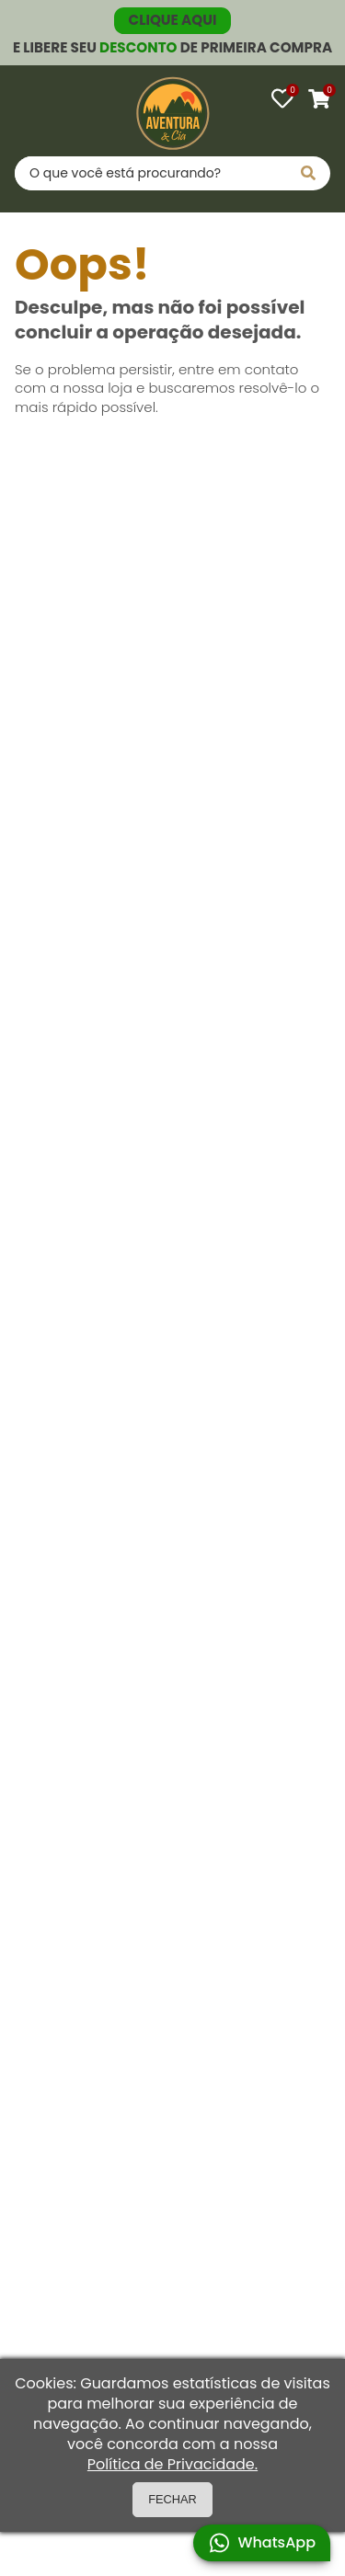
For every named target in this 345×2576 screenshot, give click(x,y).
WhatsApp (262, 2543)
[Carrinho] (319, 98)
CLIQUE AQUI (173, 19)
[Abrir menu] (26, 98)
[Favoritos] (282, 98)
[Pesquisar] (308, 173)
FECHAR (172, 2499)
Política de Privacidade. (172, 2465)
